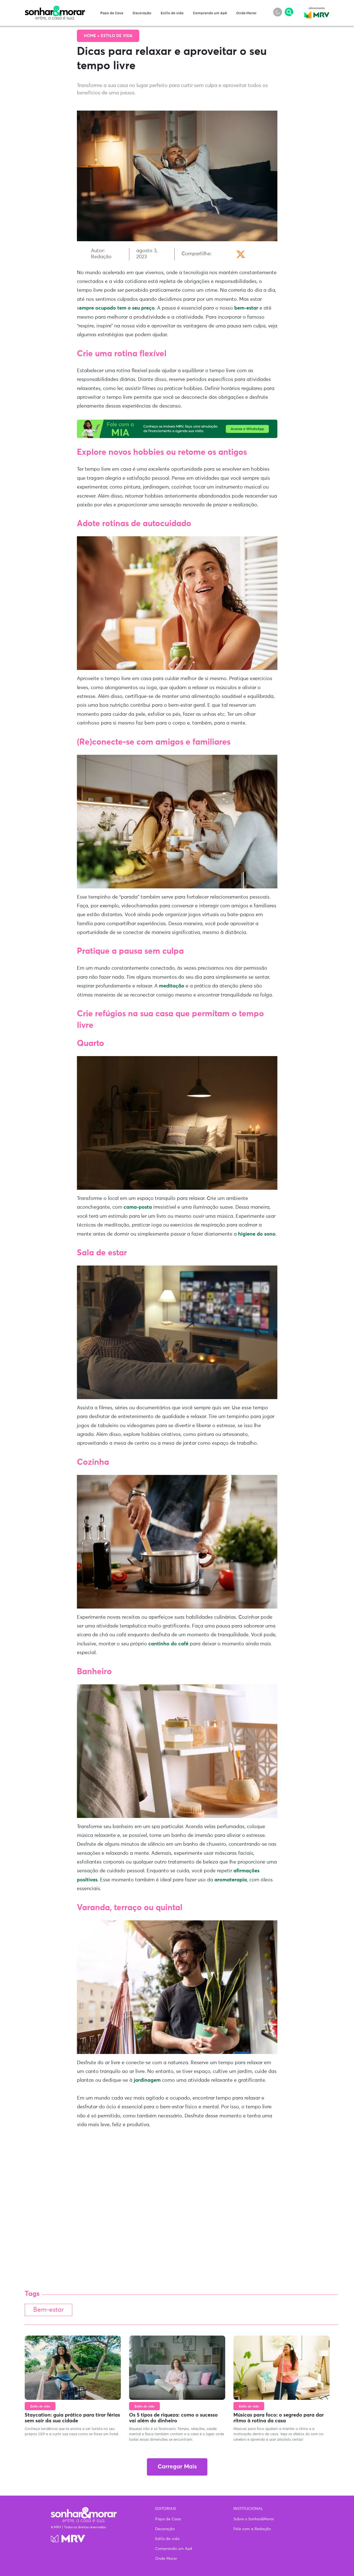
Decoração (142, 13)
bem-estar (246, 308)
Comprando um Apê (210, 13)
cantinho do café (168, 1643)
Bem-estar (48, 2310)
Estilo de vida (172, 13)
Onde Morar (246, 13)
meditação (171, 986)
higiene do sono (256, 1234)
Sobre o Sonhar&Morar (253, 2519)
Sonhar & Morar (55, 8)
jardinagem (147, 2080)
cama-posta (138, 1207)
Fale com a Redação (252, 2529)
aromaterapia (230, 1880)
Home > (92, 36)
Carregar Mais (177, 2467)
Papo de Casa (111, 13)
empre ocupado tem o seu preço (117, 308)
